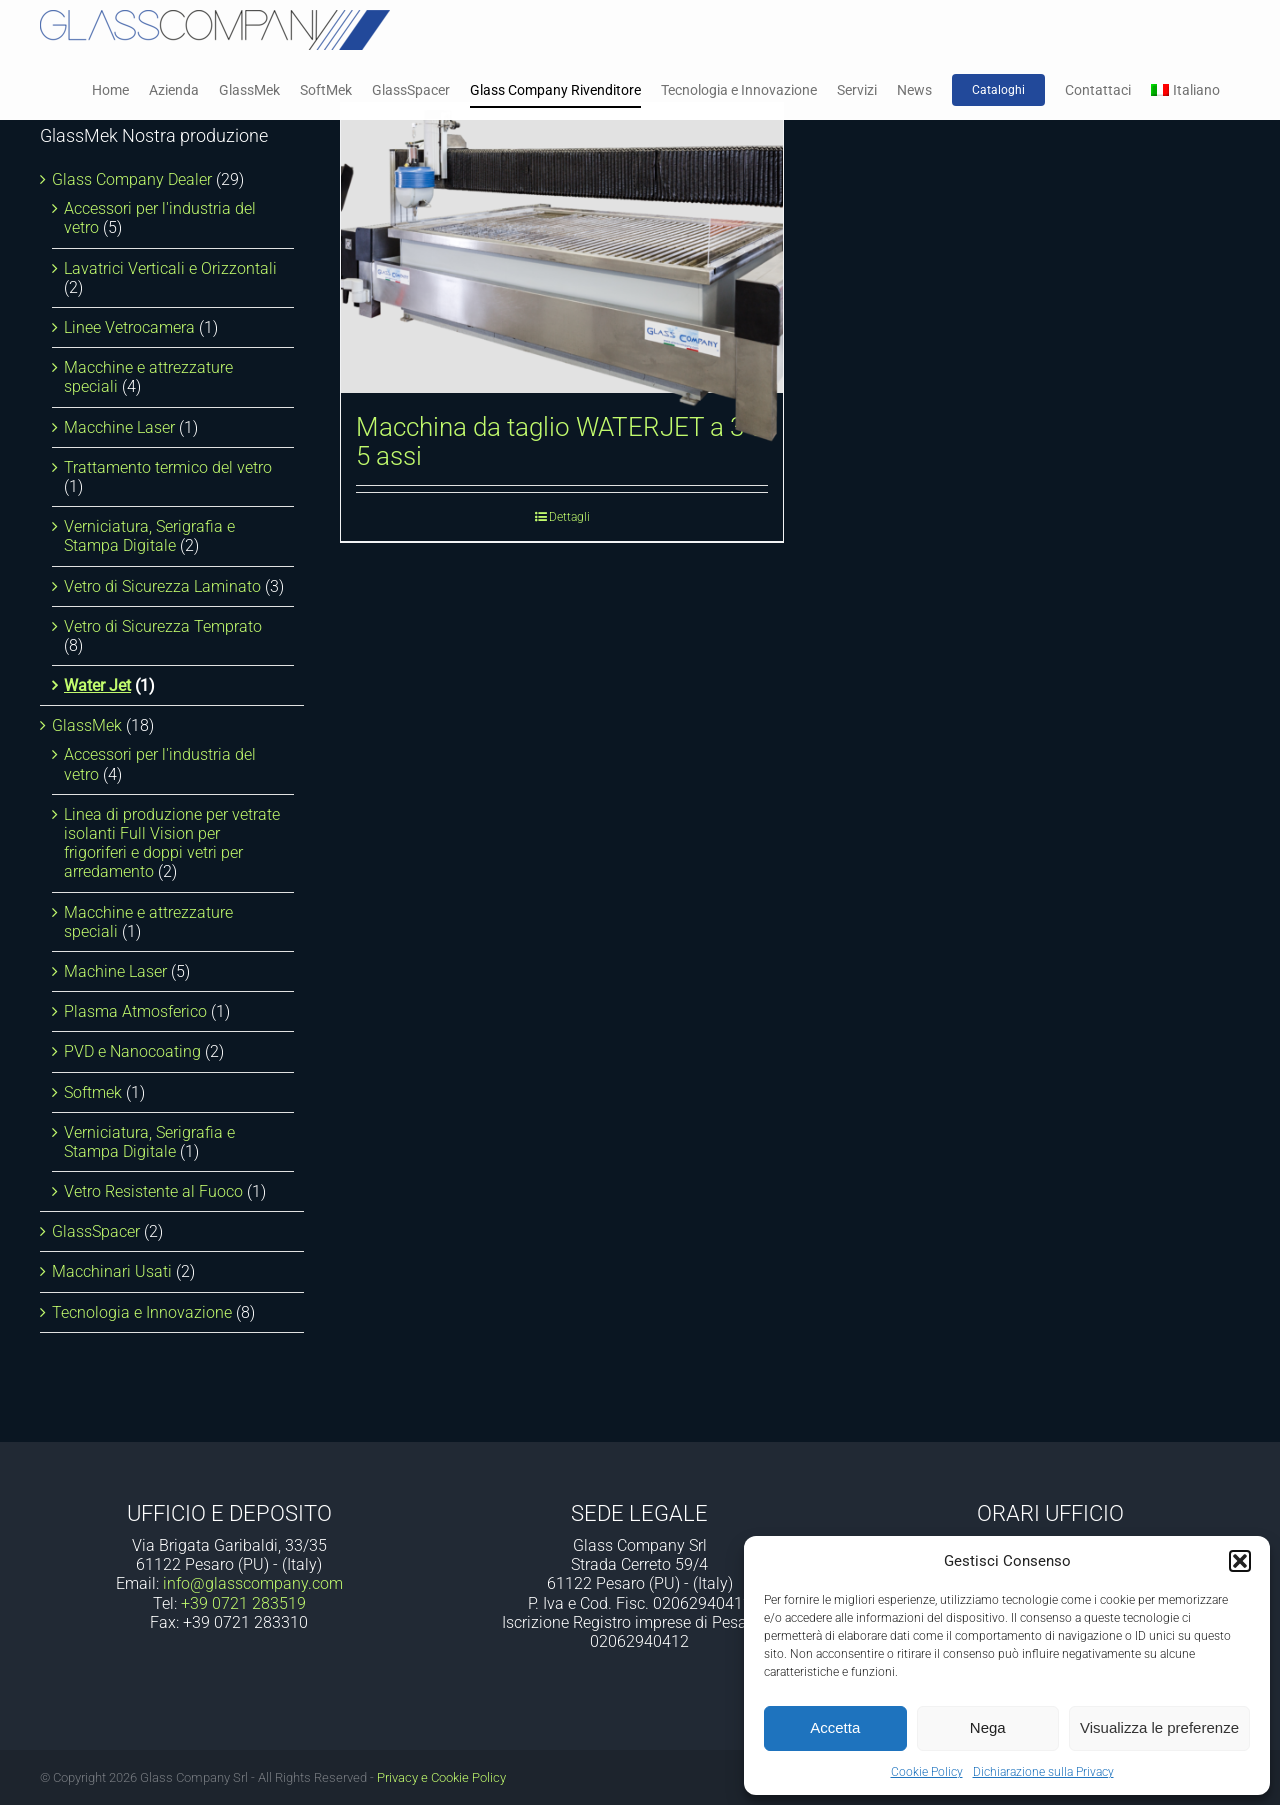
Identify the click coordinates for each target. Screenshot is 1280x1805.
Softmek (93, 1092)
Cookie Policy (927, 1772)
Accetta (835, 1727)
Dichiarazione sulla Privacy (1043, 1772)
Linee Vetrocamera (129, 327)
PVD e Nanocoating (132, 1051)
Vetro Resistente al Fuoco (153, 1191)
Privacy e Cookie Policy (441, 1777)
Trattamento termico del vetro (168, 467)
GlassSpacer (96, 1231)
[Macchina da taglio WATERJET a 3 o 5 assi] (562, 248)
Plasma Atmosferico (135, 1011)
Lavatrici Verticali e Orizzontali (170, 268)
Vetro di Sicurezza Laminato (162, 586)
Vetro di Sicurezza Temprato (163, 626)
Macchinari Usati (112, 1271)
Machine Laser (115, 971)
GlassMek (87, 725)
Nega (988, 1727)
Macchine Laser (119, 427)
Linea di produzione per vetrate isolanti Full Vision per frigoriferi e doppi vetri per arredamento (172, 843)
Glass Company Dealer (132, 179)
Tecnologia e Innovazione (142, 1312)
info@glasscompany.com (253, 1583)
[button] (1240, 1561)
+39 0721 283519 (243, 1603)
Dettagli (569, 517)
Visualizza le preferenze (1159, 1727)
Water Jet (97, 685)
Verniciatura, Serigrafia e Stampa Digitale (149, 536)
